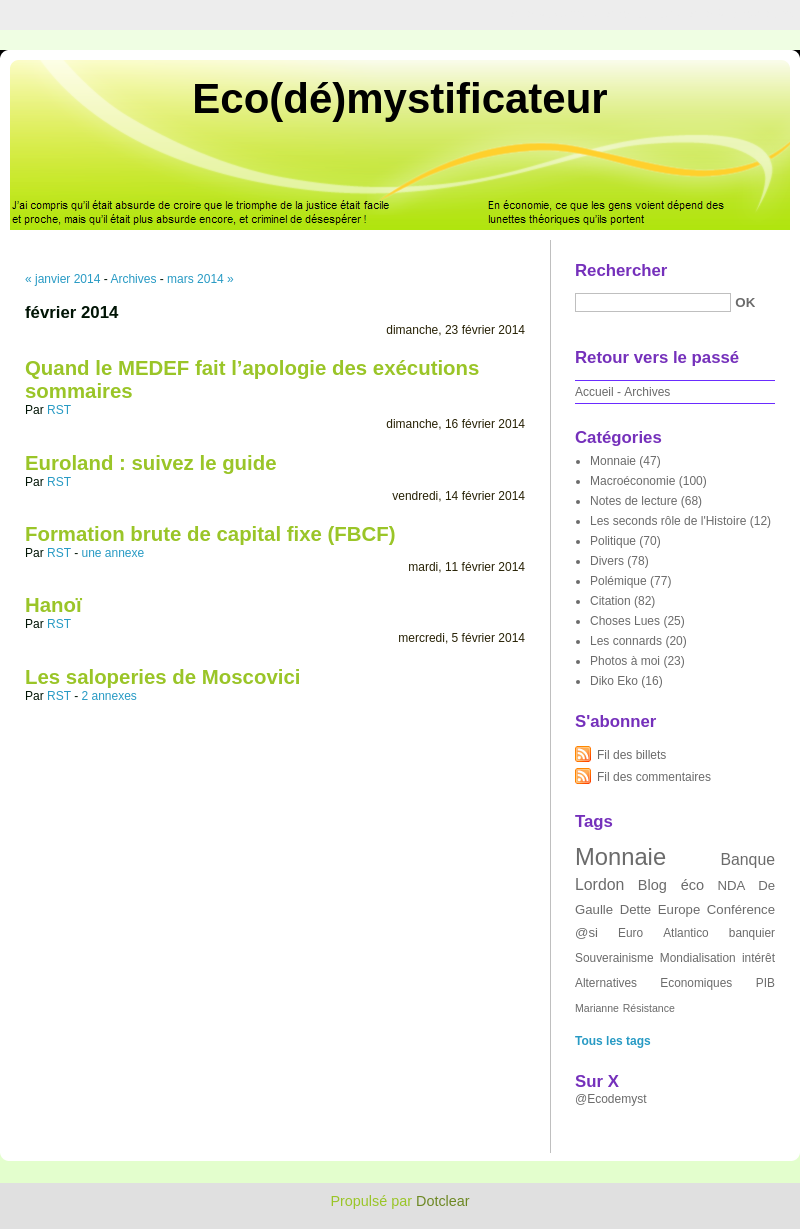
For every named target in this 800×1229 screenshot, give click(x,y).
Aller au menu (643, 14)
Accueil (594, 392)
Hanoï (53, 605)
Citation (610, 601)
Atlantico (686, 933)
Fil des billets (631, 755)
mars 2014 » (200, 279)
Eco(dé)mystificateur (399, 98)
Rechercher (621, 270)
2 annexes (108, 696)
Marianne (597, 1008)
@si (586, 932)
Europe (679, 909)
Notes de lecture (633, 501)
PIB (765, 983)
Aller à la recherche (741, 14)
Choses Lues (625, 621)
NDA (731, 885)
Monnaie (613, 461)
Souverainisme (614, 958)
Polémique (618, 581)
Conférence (741, 909)
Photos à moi (625, 661)
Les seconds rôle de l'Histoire (668, 521)
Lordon (599, 884)
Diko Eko (614, 681)
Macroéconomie (632, 481)
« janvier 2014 (62, 279)
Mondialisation (698, 958)
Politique (613, 541)
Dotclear (443, 1201)
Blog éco (671, 885)
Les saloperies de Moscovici (162, 677)
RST (59, 410)
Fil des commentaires (654, 777)
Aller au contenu (554, 14)
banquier (752, 933)
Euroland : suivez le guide (151, 463)
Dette (636, 909)
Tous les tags (613, 1041)
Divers (607, 561)
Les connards (626, 641)
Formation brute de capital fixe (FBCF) (210, 534)
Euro (630, 933)
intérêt (758, 958)
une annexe (112, 553)
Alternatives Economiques (653, 983)
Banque (747, 859)
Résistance (649, 1008)
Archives (133, 279)
